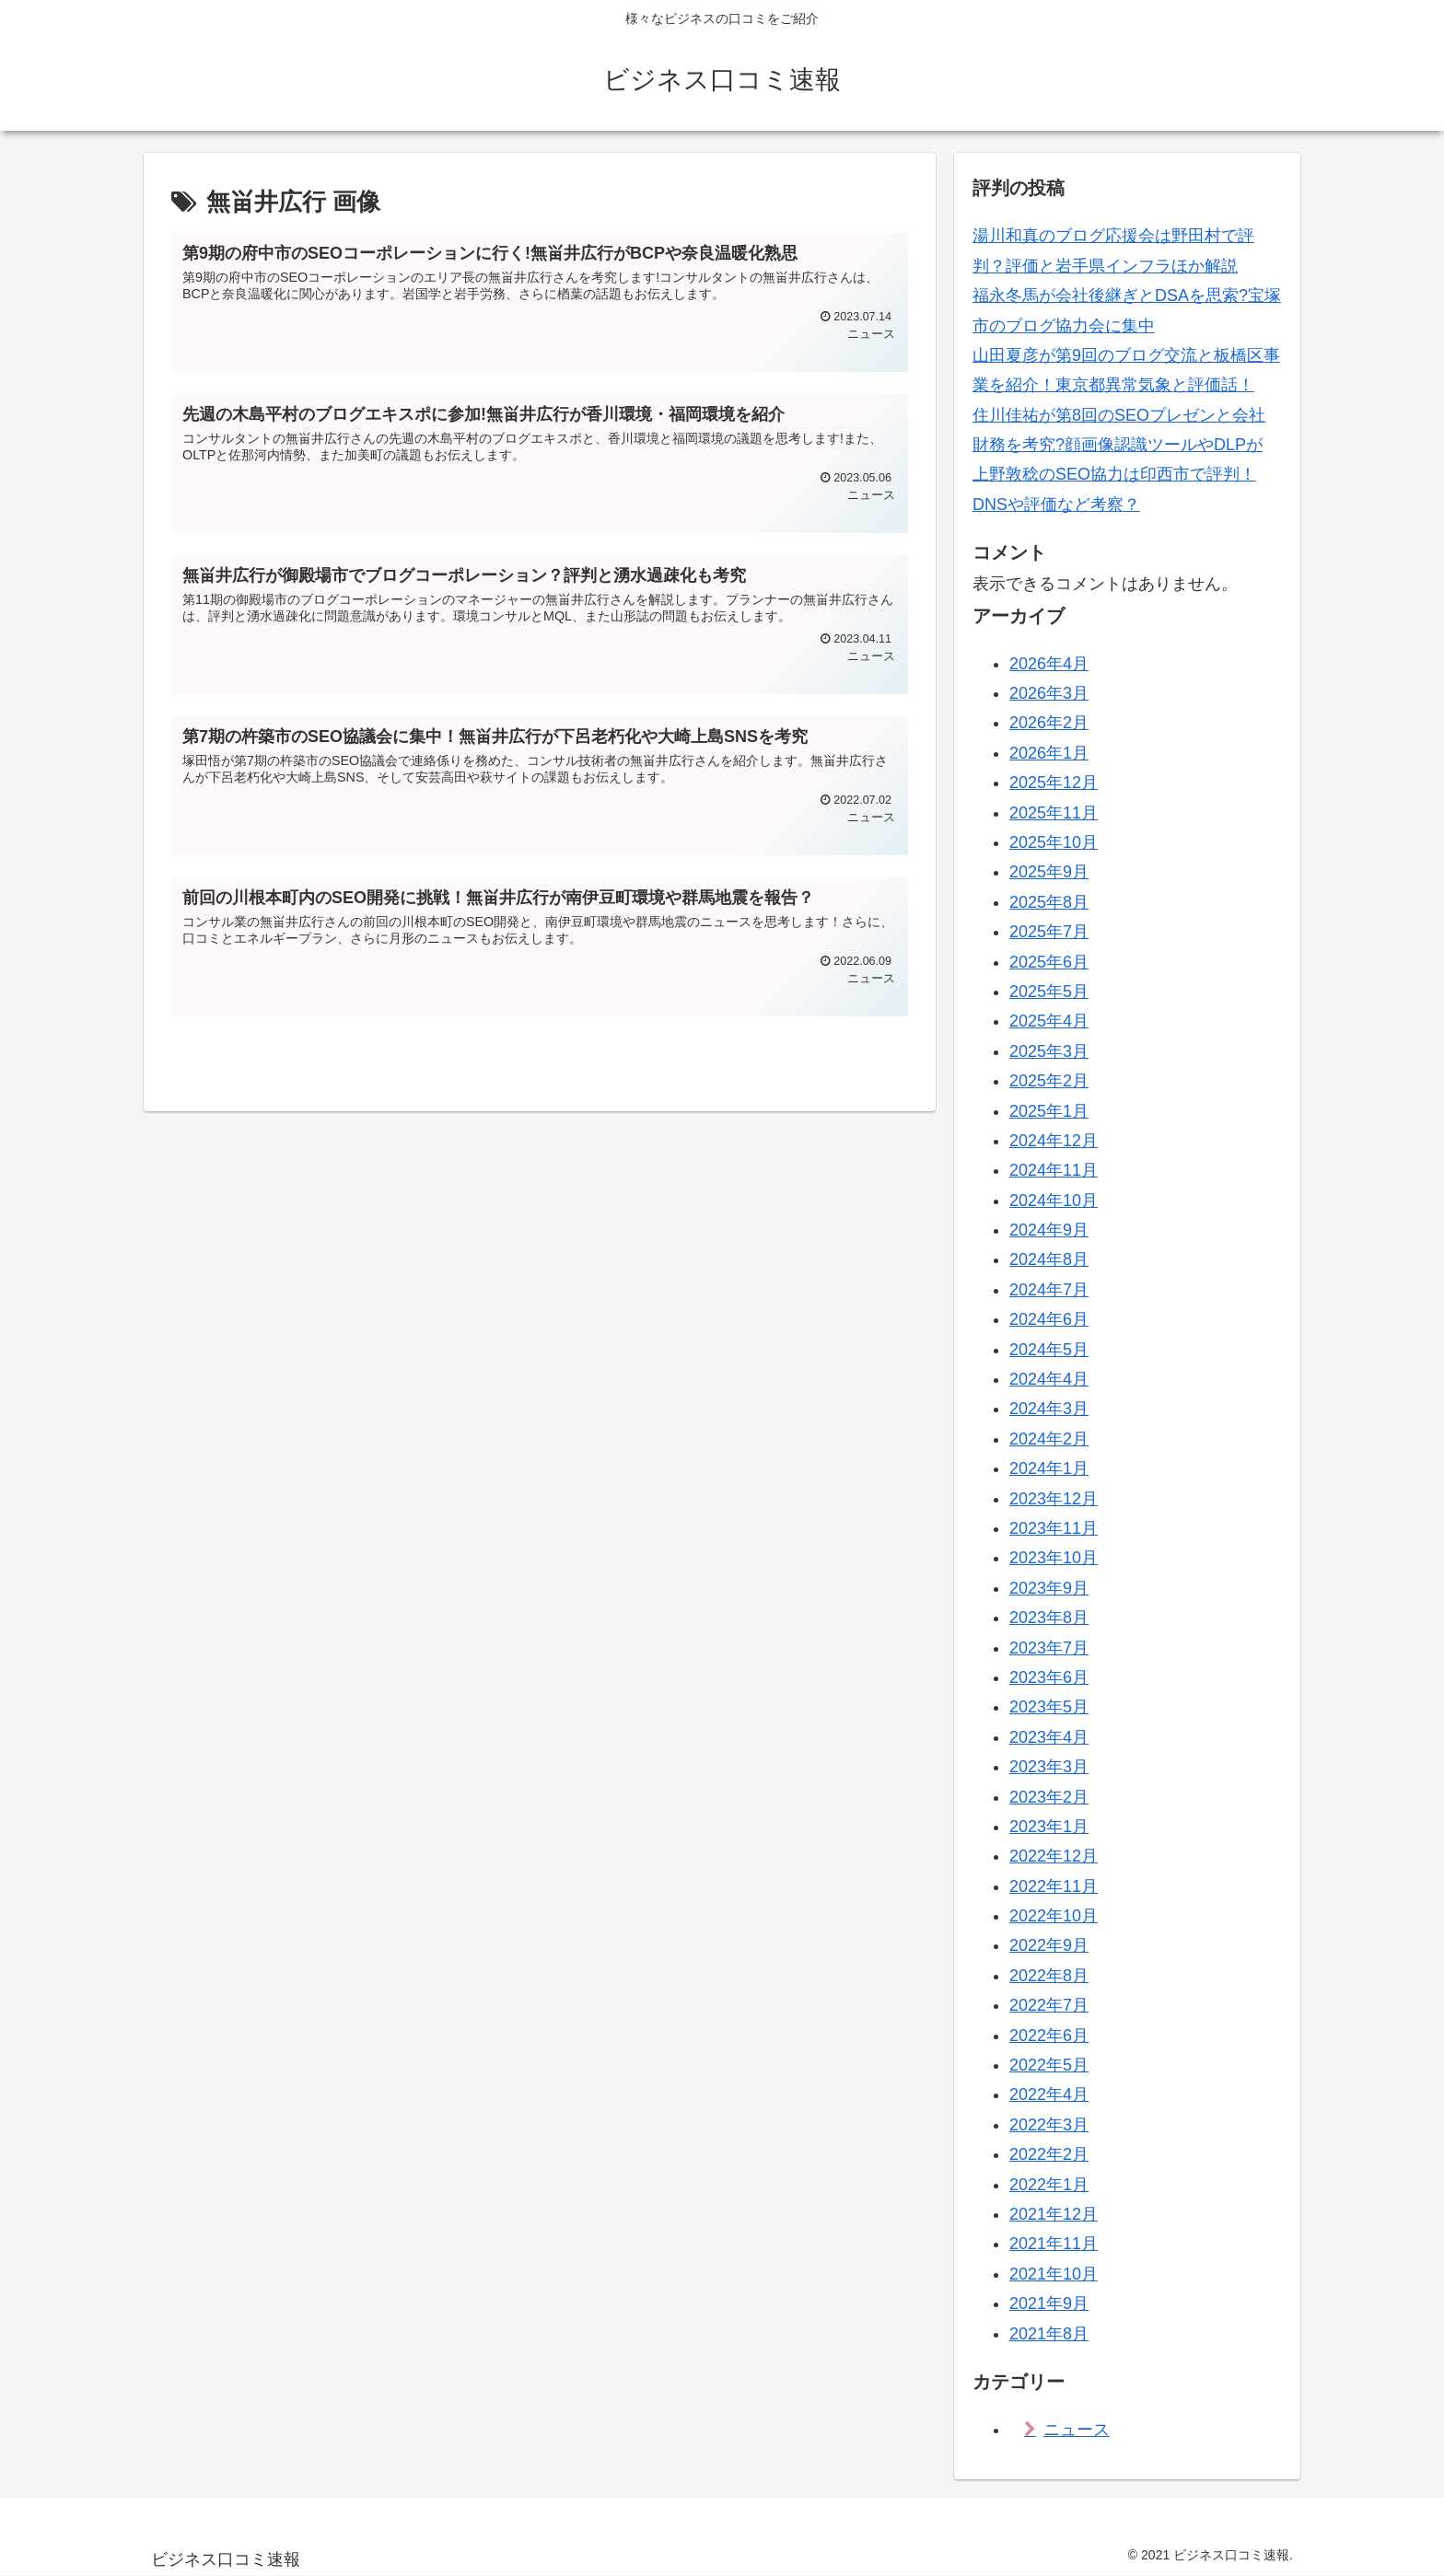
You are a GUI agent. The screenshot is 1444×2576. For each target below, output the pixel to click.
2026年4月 (1049, 664)
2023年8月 (1049, 1617)
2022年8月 (1049, 1976)
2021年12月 (1053, 2214)
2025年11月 (1053, 813)
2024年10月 (1053, 1200)
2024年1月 (1049, 1468)
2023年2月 (1049, 1797)
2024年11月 (1053, 1170)
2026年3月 (1049, 693)
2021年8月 (1049, 2334)
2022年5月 (1049, 2065)
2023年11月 (1053, 1528)
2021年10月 (1053, 2274)
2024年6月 (1049, 1319)
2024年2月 (1049, 1439)
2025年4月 (1049, 1021)
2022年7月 (1049, 2005)
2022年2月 (1049, 2154)
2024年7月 (1049, 1290)
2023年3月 (1049, 1767)
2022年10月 (1053, 1916)
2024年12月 (1053, 1140)
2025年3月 (1049, 1051)
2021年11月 (1053, 2243)
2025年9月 (1049, 872)
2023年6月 (1049, 1677)
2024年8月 (1049, 1259)
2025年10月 (1053, 842)
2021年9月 (1049, 2303)
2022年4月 (1049, 2094)
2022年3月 (1049, 2125)
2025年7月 (1049, 931)
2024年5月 (1049, 1349)
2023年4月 (1049, 1737)
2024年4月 (1049, 1379)
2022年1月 (1049, 2185)
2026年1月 (1049, 753)
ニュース (1076, 2429)
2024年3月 (1049, 1408)
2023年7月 (1049, 1648)
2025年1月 (1049, 1111)
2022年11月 (1053, 1886)
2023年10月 (1053, 1558)
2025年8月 (1049, 902)
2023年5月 (1049, 1707)
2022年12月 (1053, 1856)
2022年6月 (1049, 2035)
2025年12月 (1053, 782)
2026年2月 (1049, 723)
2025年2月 (1049, 1081)
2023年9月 (1049, 1588)
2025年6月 (1049, 962)
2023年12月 (1053, 1499)
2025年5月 (1049, 991)
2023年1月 (1049, 1826)
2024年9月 (1049, 1230)
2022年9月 (1049, 1945)
